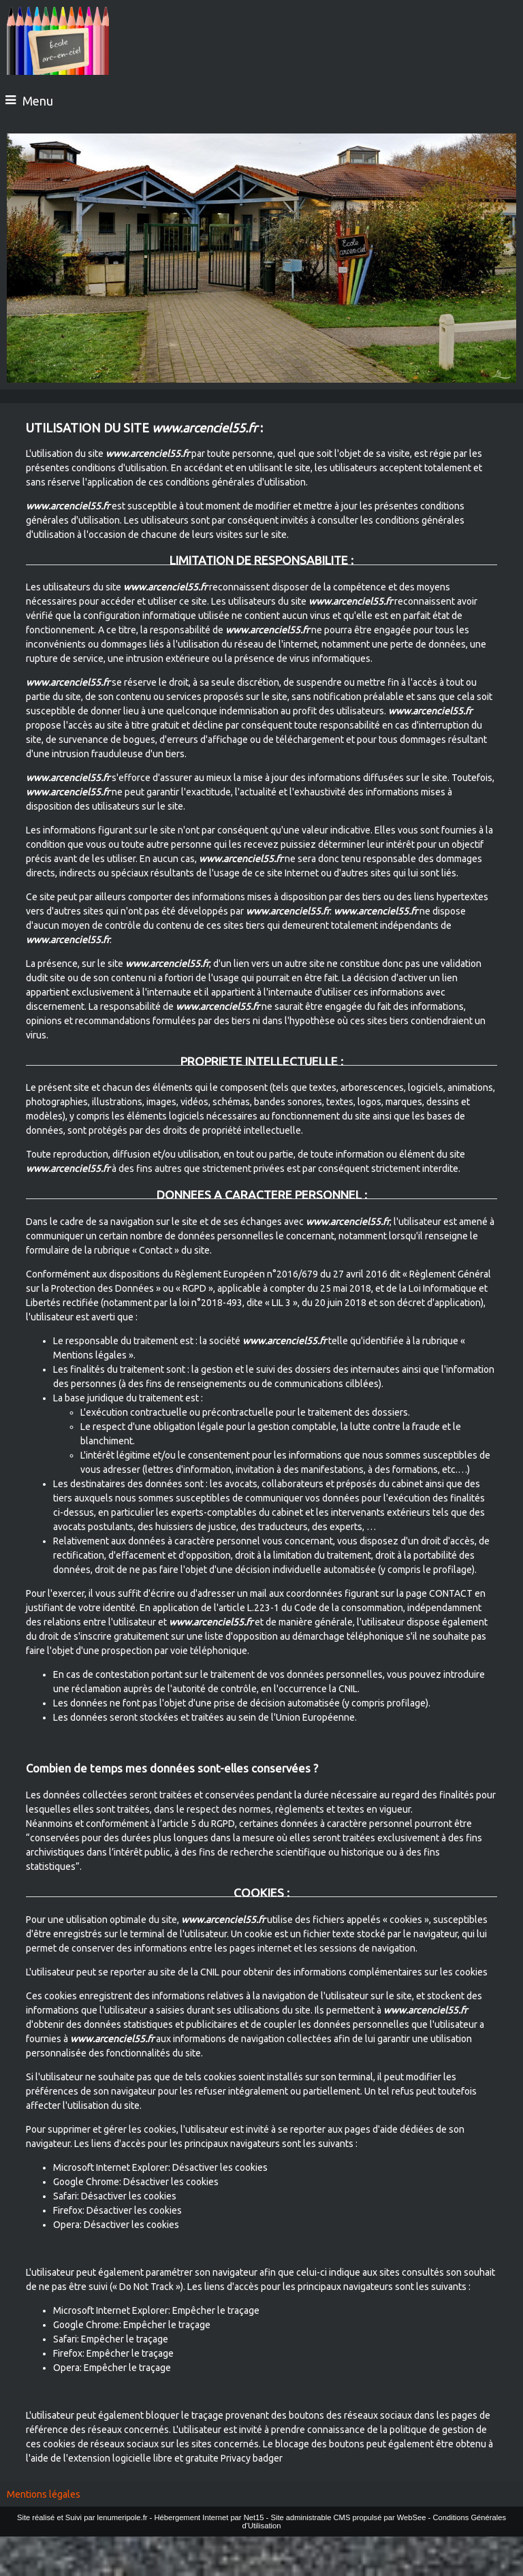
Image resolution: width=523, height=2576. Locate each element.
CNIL (348, 1688)
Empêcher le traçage (215, 2310)
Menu (37, 101)
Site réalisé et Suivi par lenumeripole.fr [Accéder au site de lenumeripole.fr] (82, 2517)
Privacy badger (252, 2458)
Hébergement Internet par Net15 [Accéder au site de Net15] (209, 2517)
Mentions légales (43, 2494)
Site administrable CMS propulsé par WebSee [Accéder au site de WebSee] (348, 2517)
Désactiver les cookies (220, 2167)
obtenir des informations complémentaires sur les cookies (365, 1972)
